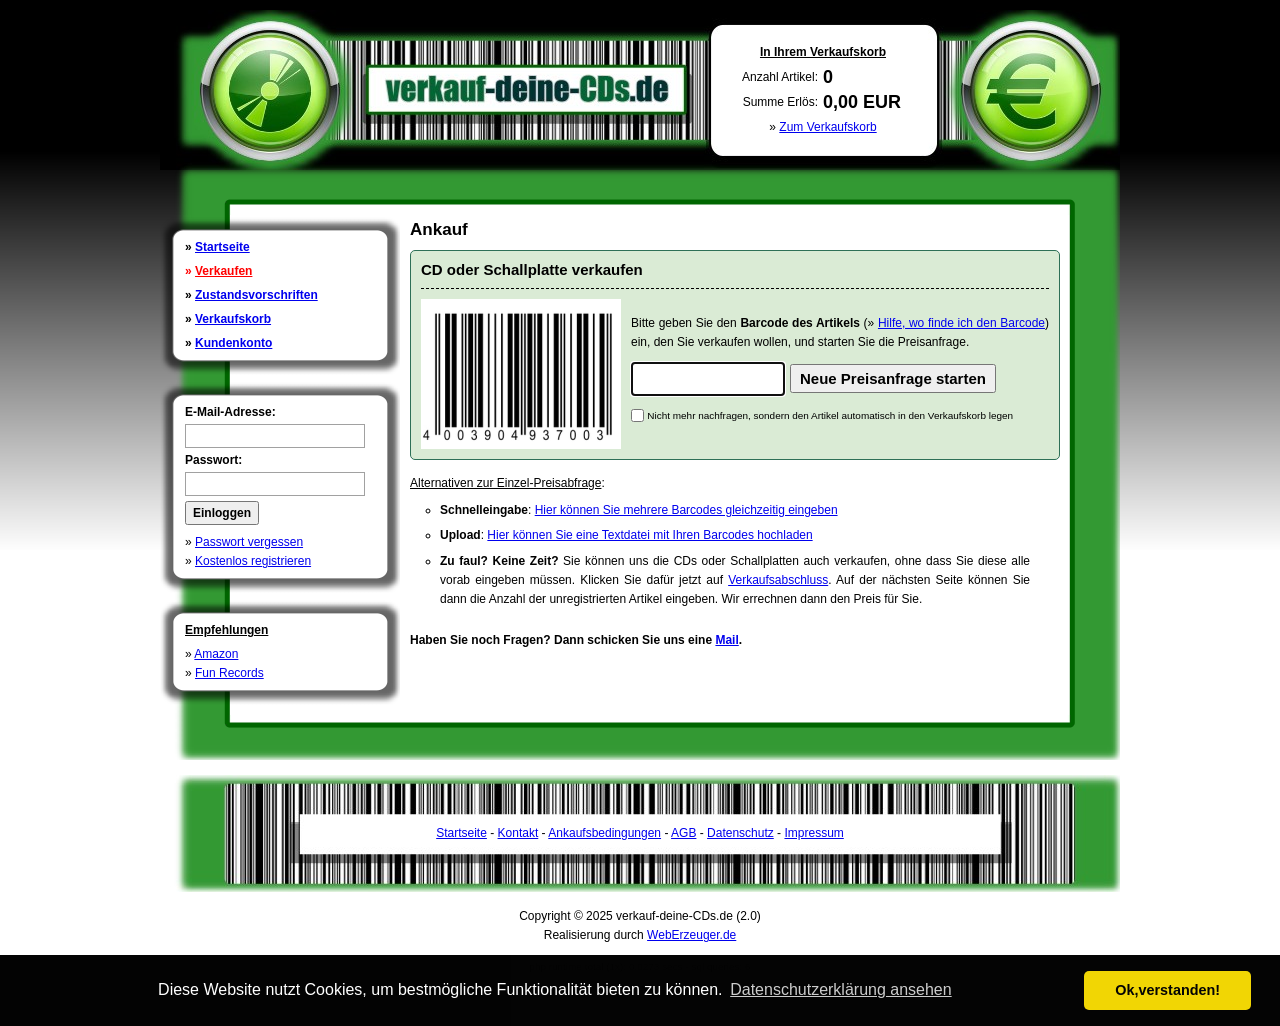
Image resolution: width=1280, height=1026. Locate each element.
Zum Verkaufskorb (827, 127)
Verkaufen (223, 271)
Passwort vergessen (249, 542)
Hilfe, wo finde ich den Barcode (961, 323)
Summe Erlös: (780, 102)
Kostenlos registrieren (253, 561)
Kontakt (518, 833)
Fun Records (229, 673)
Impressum (813, 833)
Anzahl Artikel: (780, 77)
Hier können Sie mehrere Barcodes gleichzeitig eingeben (686, 510)
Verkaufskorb (233, 319)
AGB (683, 833)
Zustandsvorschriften (256, 295)
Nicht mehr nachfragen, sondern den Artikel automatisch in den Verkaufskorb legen (830, 415)
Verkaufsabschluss (778, 580)
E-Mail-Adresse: (230, 412)
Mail (726, 640)
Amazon (216, 654)
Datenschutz (740, 833)
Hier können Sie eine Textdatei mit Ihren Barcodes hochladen (649, 535)
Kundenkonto (233, 343)
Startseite (222, 247)
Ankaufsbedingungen (604, 833)
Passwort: (213, 460)
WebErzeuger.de (691, 935)
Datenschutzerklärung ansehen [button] (840, 989)
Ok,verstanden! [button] (1167, 990)
